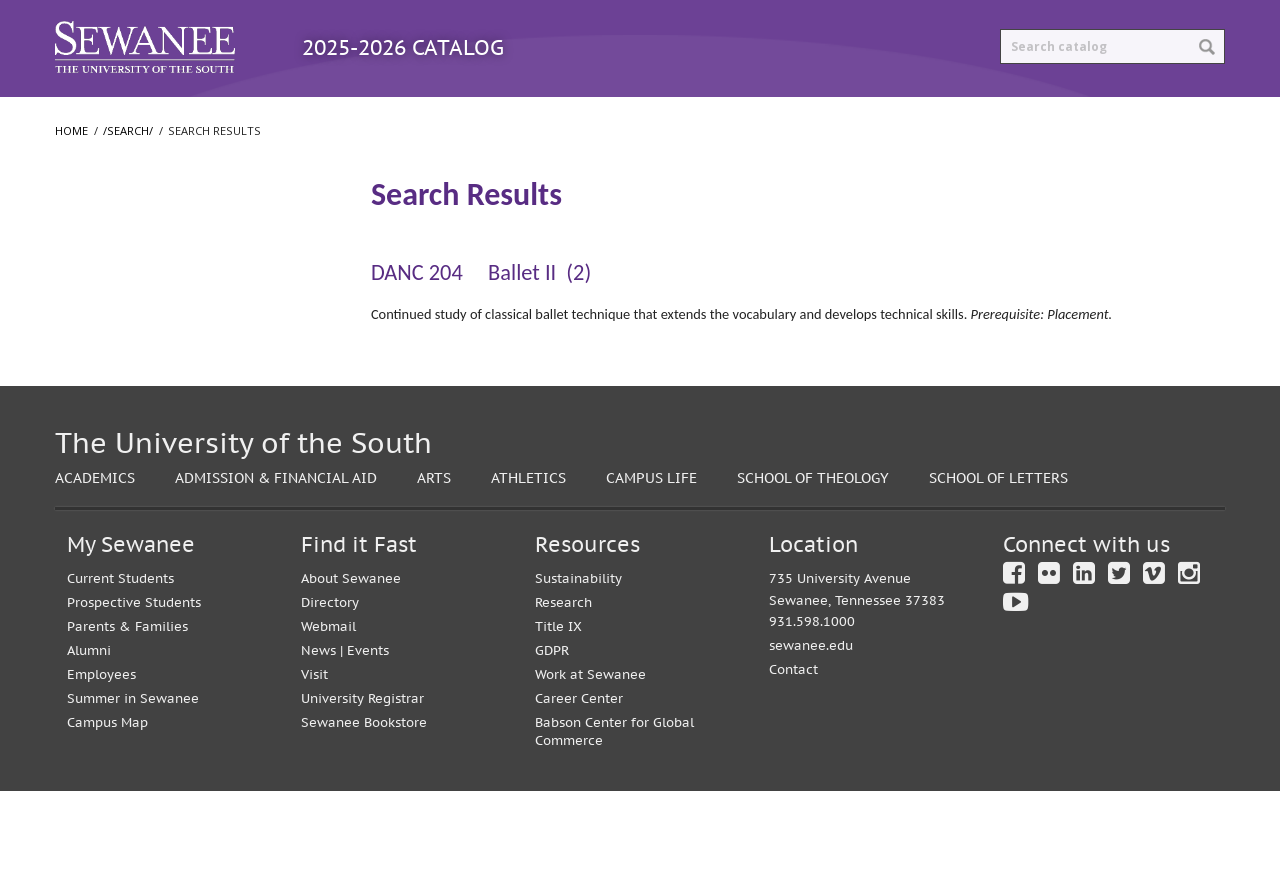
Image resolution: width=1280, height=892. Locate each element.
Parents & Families (127, 727)
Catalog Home (139, 117)
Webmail (328, 727)
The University (112, 307)
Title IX (558, 727)
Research (563, 703)
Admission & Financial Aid (276, 578)
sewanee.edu (811, 747)
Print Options (816, 117)
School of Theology (127, 427)
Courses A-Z (455, 117)
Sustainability (578, 679)
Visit (314, 775)
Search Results (119, 264)
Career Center (579, 799)
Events (368, 751)
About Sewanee (351, 679)
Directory (330, 703)
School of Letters (121, 387)
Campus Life (651, 578)
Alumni (89, 751)
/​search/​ (96, 231)
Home (71, 171)
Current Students (120, 679)
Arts (434, 578)
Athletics (528, 578)
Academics (95, 578)
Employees (101, 775)
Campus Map (107, 823)
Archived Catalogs (631, 117)
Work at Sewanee (590, 775)
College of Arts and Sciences (155, 347)
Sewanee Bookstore (364, 823)
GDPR (552, 751)
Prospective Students (134, 703)
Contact (793, 771)
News (318, 751)
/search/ (128, 171)
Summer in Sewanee (133, 799)
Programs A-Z (302, 117)
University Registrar (362, 799)
